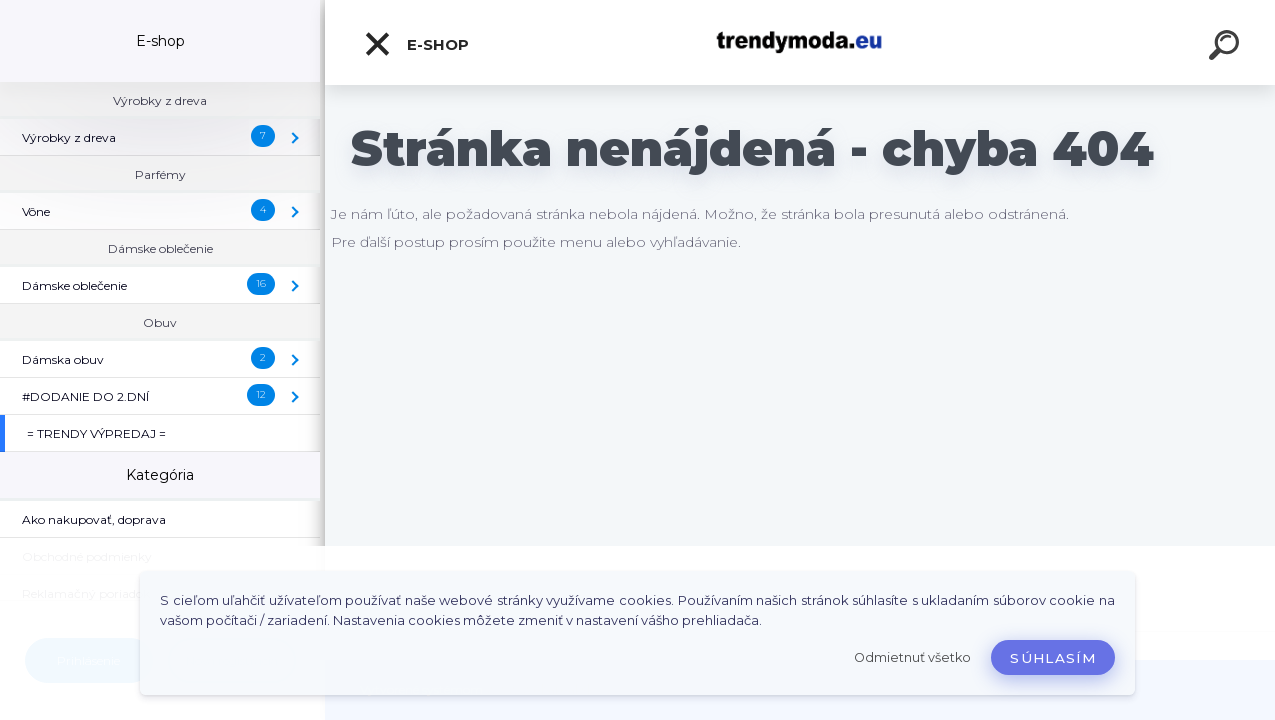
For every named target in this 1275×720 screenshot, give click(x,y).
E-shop (416, 44)
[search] (1227, 48)
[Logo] (800, 42)
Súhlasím (1053, 658)
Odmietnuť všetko (912, 657)
